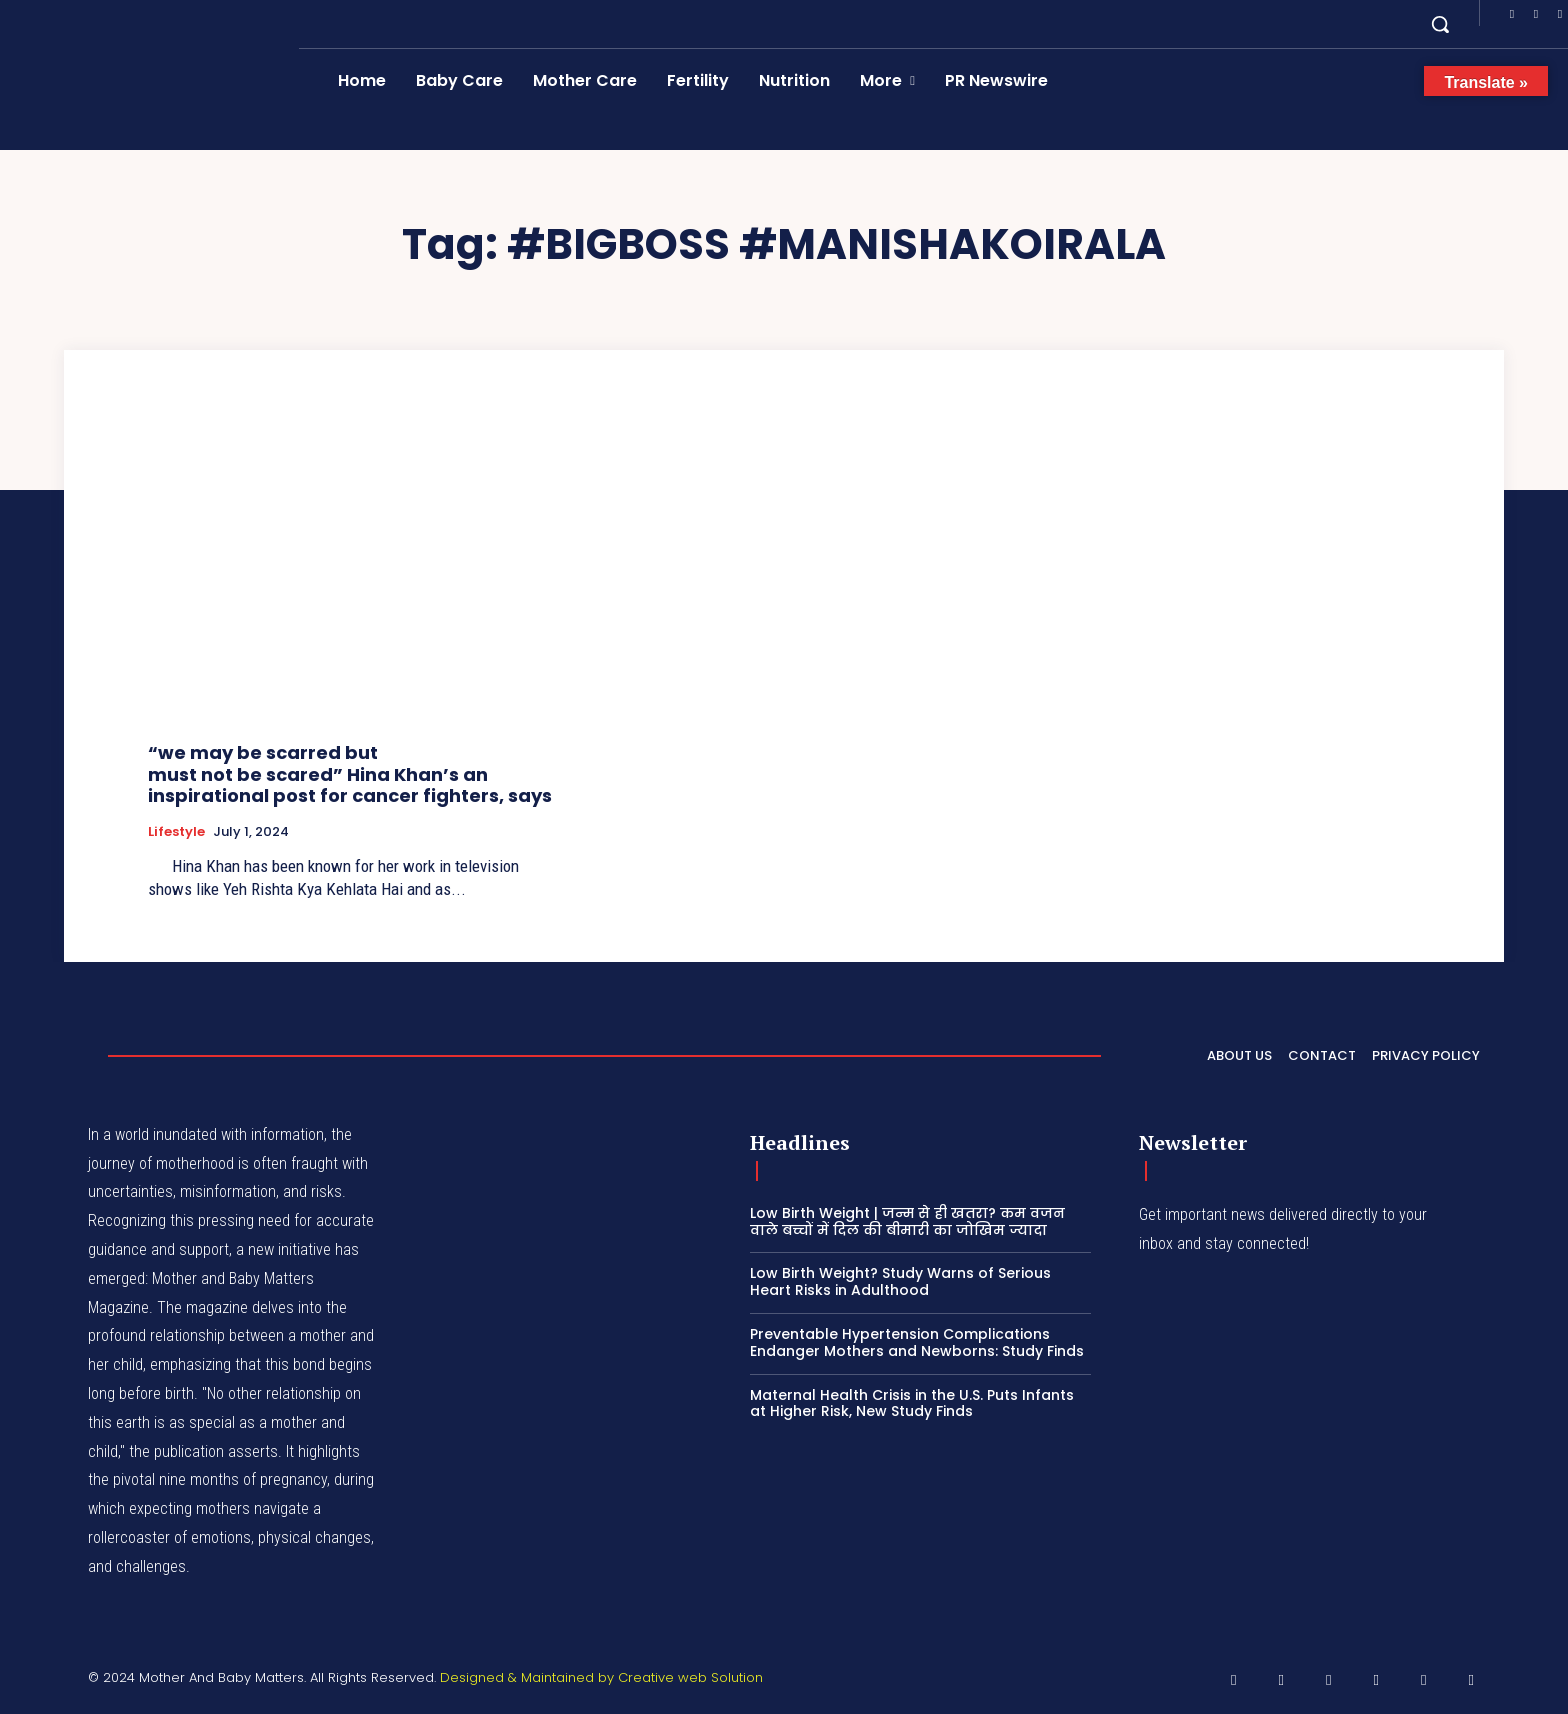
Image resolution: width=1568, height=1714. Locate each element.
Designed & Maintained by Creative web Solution (601, 1677)
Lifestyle (176, 832)
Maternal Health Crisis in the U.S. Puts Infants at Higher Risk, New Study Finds (912, 1403)
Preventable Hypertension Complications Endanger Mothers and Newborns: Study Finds (917, 1342)
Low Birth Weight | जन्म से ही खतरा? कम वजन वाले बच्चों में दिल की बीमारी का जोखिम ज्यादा (907, 1221)
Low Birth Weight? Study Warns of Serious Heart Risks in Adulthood (900, 1281)
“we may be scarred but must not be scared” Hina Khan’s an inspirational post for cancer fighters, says (350, 774)
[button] (1440, 24)
